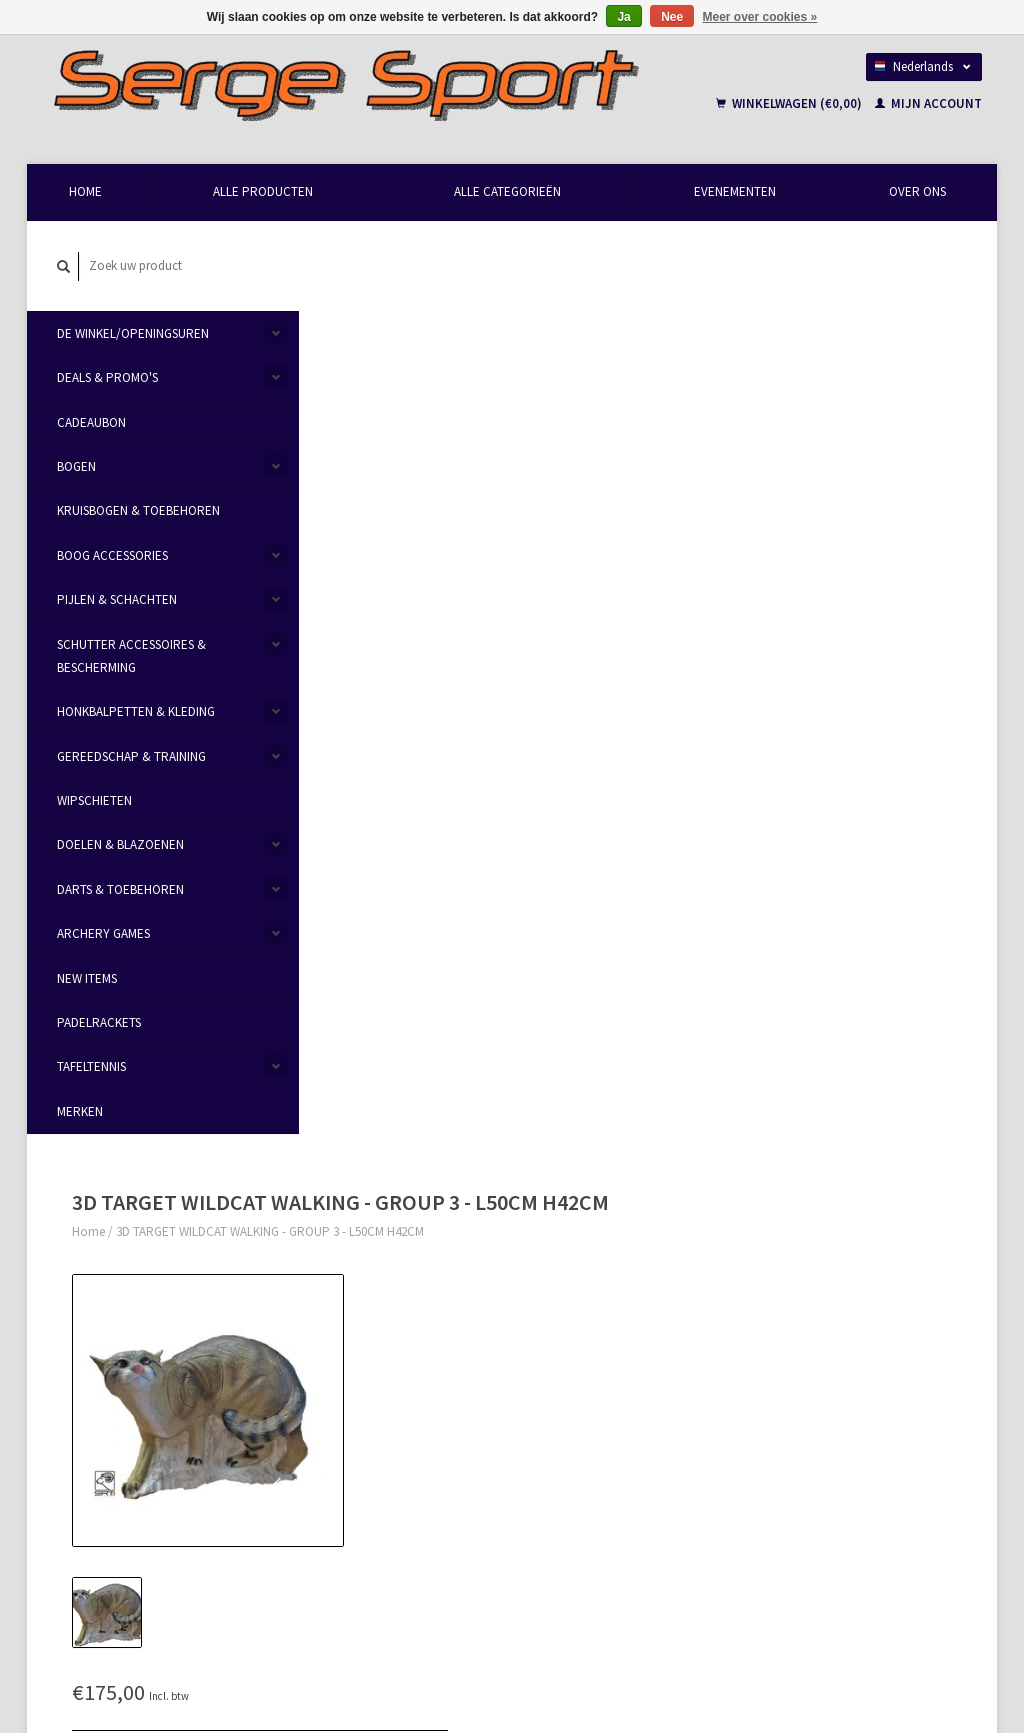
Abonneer (345, 1547)
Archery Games (103, 934)
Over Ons (917, 192)
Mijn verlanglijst (802, 1345)
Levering (548, 1297)
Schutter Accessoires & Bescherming (131, 656)
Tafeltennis (91, 1067)
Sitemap (548, 1321)
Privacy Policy (346, 1345)
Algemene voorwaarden (372, 1322)
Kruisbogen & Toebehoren (138, 511)
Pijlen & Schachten (117, 600)
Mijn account (928, 104)
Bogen (76, 467)
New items (87, 978)
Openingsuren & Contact (375, 1275)
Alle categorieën (507, 192)
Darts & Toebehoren (120, 889)
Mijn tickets (790, 1322)
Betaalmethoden (571, 1274)
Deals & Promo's (107, 378)
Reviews (425, 729)
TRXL (779, 1454)
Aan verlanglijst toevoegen (679, 565)
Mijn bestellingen (805, 1298)
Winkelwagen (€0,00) (790, 104)
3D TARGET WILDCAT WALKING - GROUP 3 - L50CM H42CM (506, 289)
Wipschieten (94, 801)
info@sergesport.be (135, 1322)
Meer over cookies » (760, 17)
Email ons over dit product (679, 542)
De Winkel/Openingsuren (133, 333)
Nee (672, 17)
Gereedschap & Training (131, 756)
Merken (80, 1111)
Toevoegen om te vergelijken (685, 589)
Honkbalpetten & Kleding (136, 712)
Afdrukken (634, 612)
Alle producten (263, 192)
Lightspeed (309, 1645)
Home (85, 192)
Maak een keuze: (643, 426)
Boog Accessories (112, 555)
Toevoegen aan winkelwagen (750, 484)
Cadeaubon (91, 422)
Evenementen (735, 192)
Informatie (347, 729)
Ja (623, 17)
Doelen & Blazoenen (120, 845)
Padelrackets (99, 1023)
